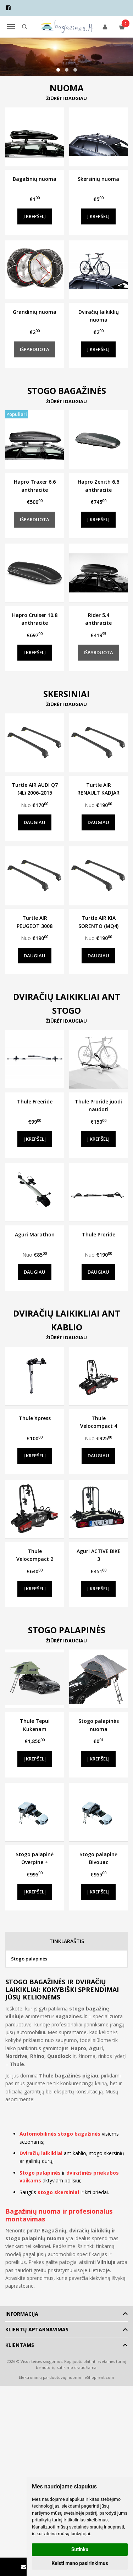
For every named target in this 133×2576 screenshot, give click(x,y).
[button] (58, 69)
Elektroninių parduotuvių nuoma (50, 2377)
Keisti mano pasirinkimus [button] (79, 2563)
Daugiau (34, 822)
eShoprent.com (99, 2377)
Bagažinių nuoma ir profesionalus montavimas (58, 2215)
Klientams (19, 2345)
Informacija (21, 2313)
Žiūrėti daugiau (66, 98)
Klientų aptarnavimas (36, 2329)
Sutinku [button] (79, 2549)
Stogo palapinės (29, 1958)
